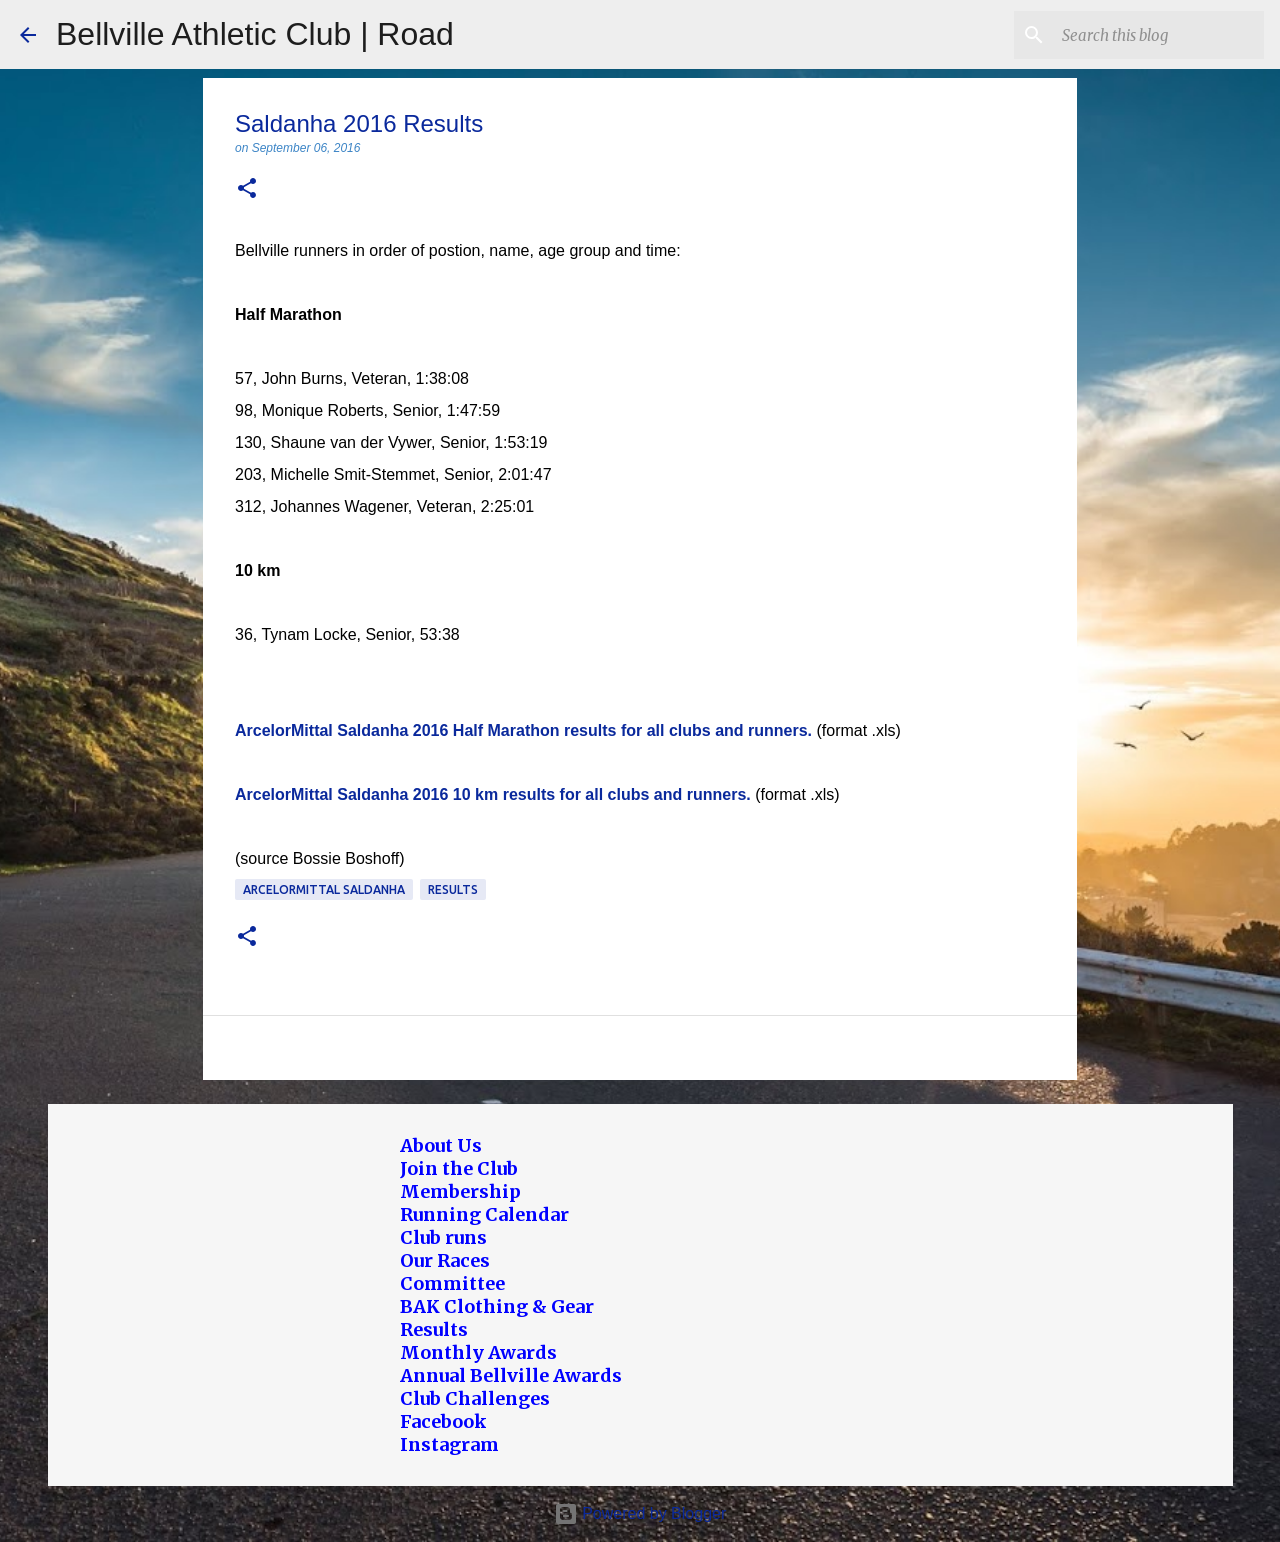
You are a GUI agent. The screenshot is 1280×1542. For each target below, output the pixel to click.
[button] (247, 189)
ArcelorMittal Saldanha (324, 889)
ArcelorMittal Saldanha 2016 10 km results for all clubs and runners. (493, 794)
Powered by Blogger (640, 1513)
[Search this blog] (1159, 35)
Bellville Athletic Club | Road (255, 34)
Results (453, 889)
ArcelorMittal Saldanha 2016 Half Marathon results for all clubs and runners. (523, 730)
